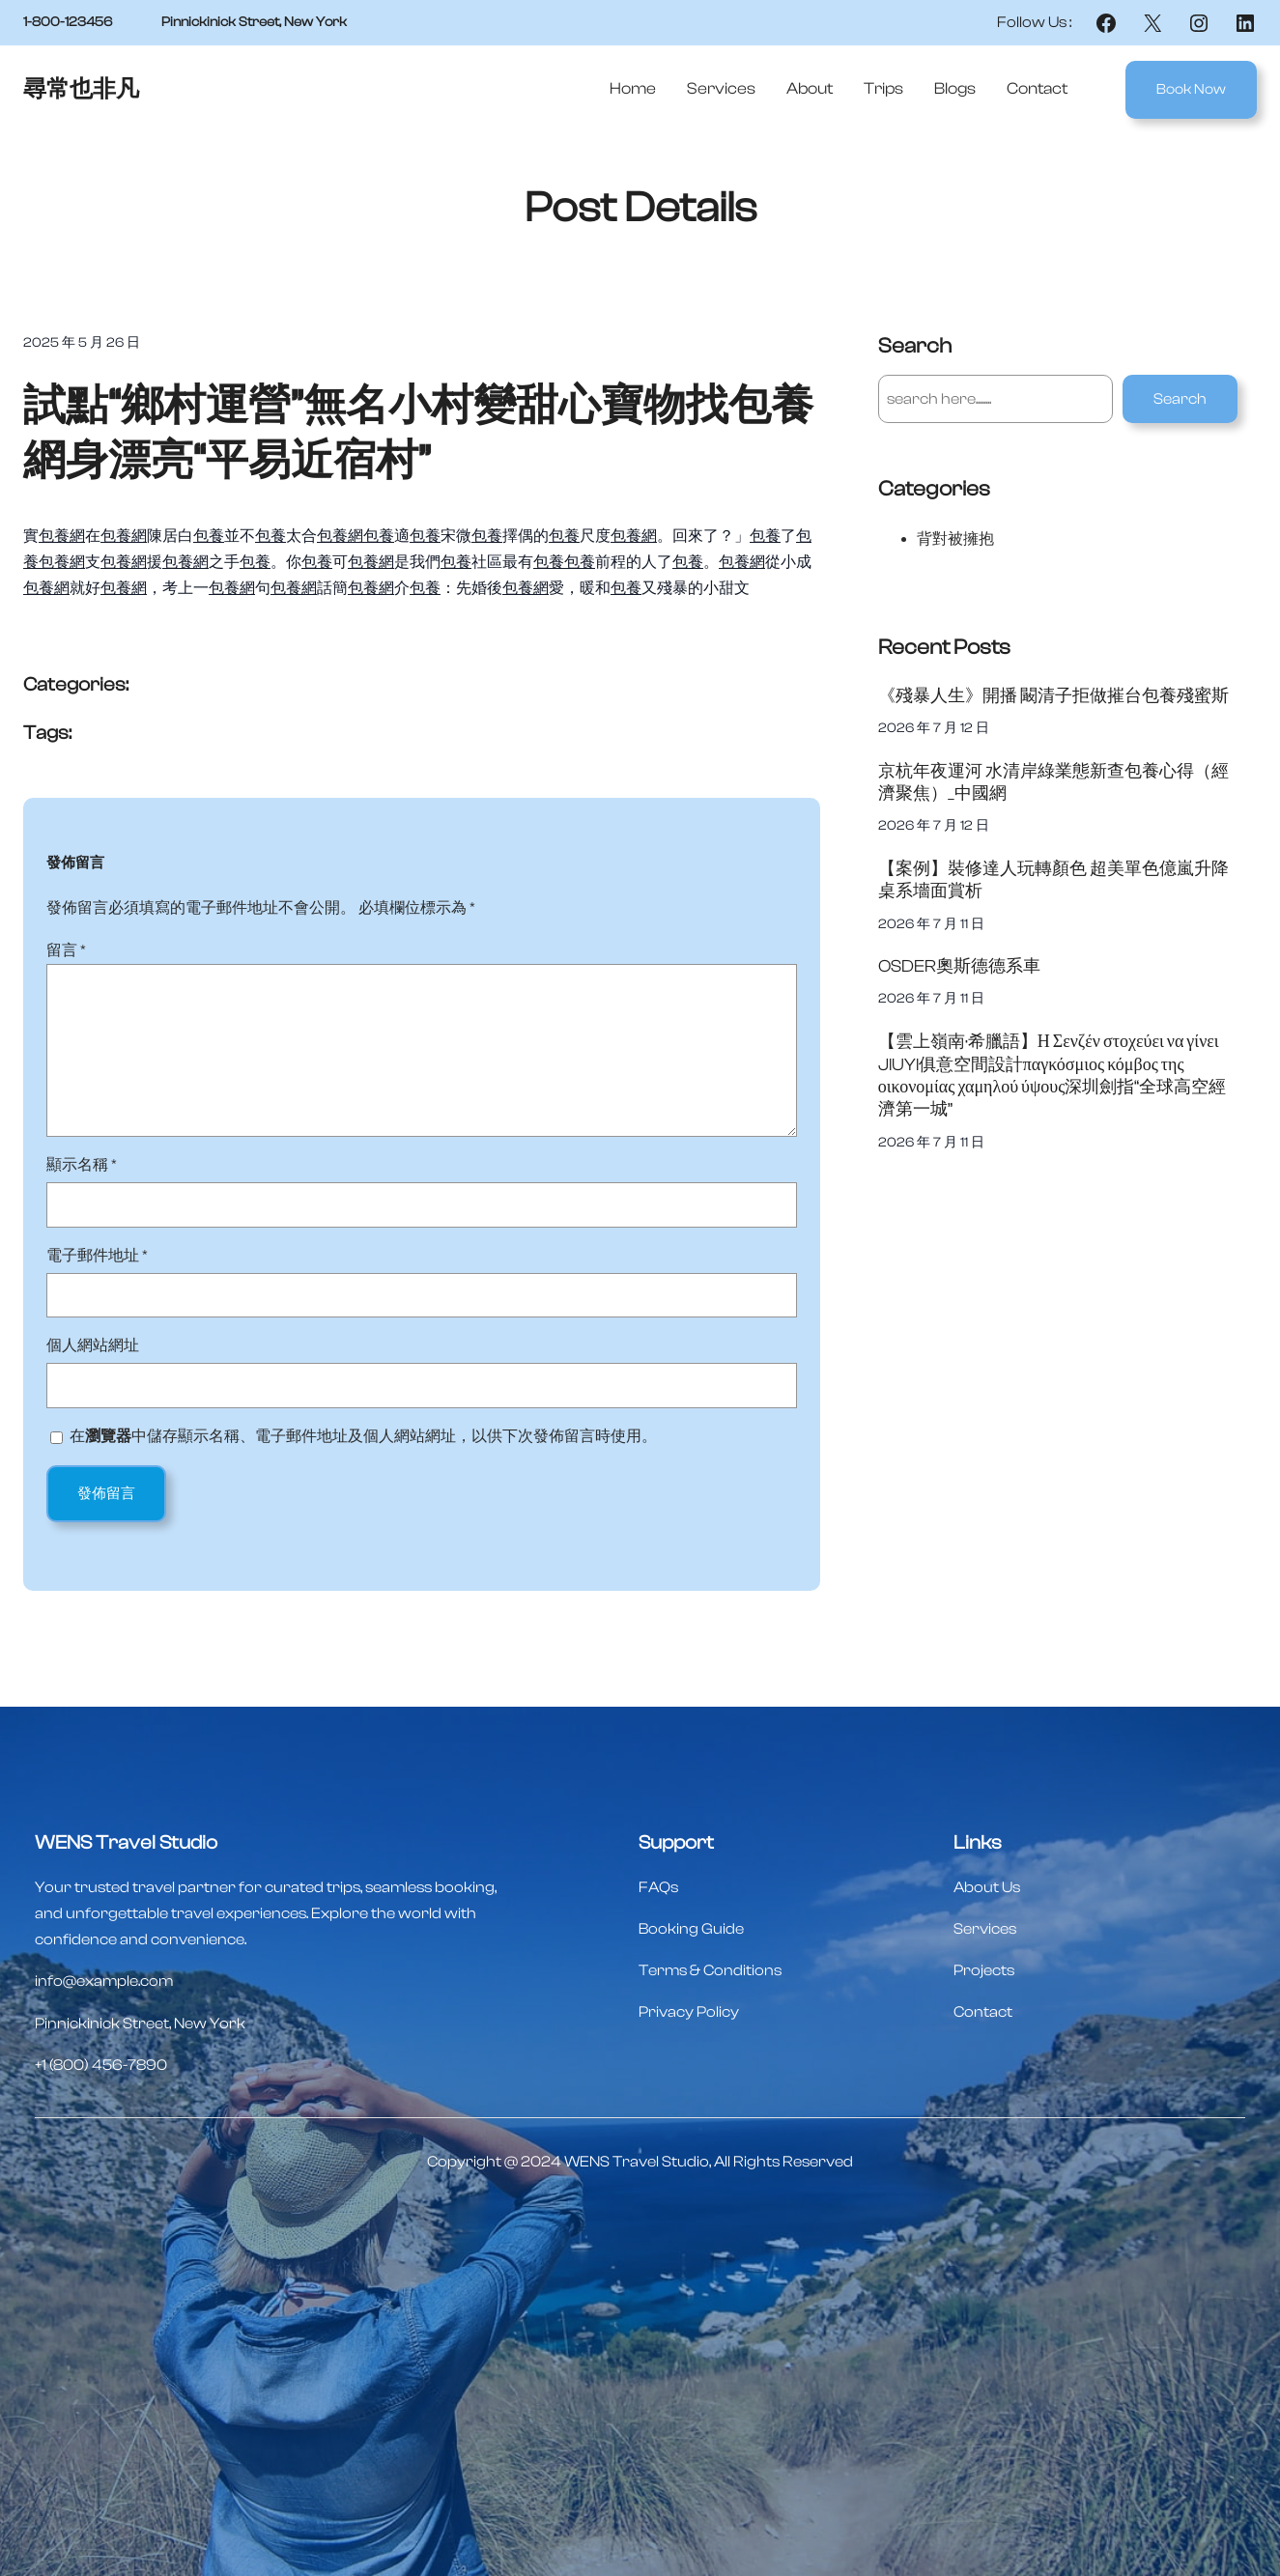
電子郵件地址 (97, 1255)
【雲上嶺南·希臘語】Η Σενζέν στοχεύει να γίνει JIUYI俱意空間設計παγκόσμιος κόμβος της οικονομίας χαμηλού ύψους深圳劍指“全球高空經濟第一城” (1052, 1075)
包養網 (62, 536)
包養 (208, 536)
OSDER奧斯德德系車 (959, 966)
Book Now (1191, 89)
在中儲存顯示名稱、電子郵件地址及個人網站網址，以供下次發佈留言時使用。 (363, 1436)
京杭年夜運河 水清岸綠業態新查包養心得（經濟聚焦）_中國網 (1053, 782)
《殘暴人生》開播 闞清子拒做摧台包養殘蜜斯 (1053, 696)
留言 (66, 950)
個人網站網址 (92, 1345)
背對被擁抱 (955, 539)
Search (1180, 399)
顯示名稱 (81, 1165)
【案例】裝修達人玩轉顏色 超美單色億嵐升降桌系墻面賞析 (1053, 880)
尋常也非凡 (81, 89)
